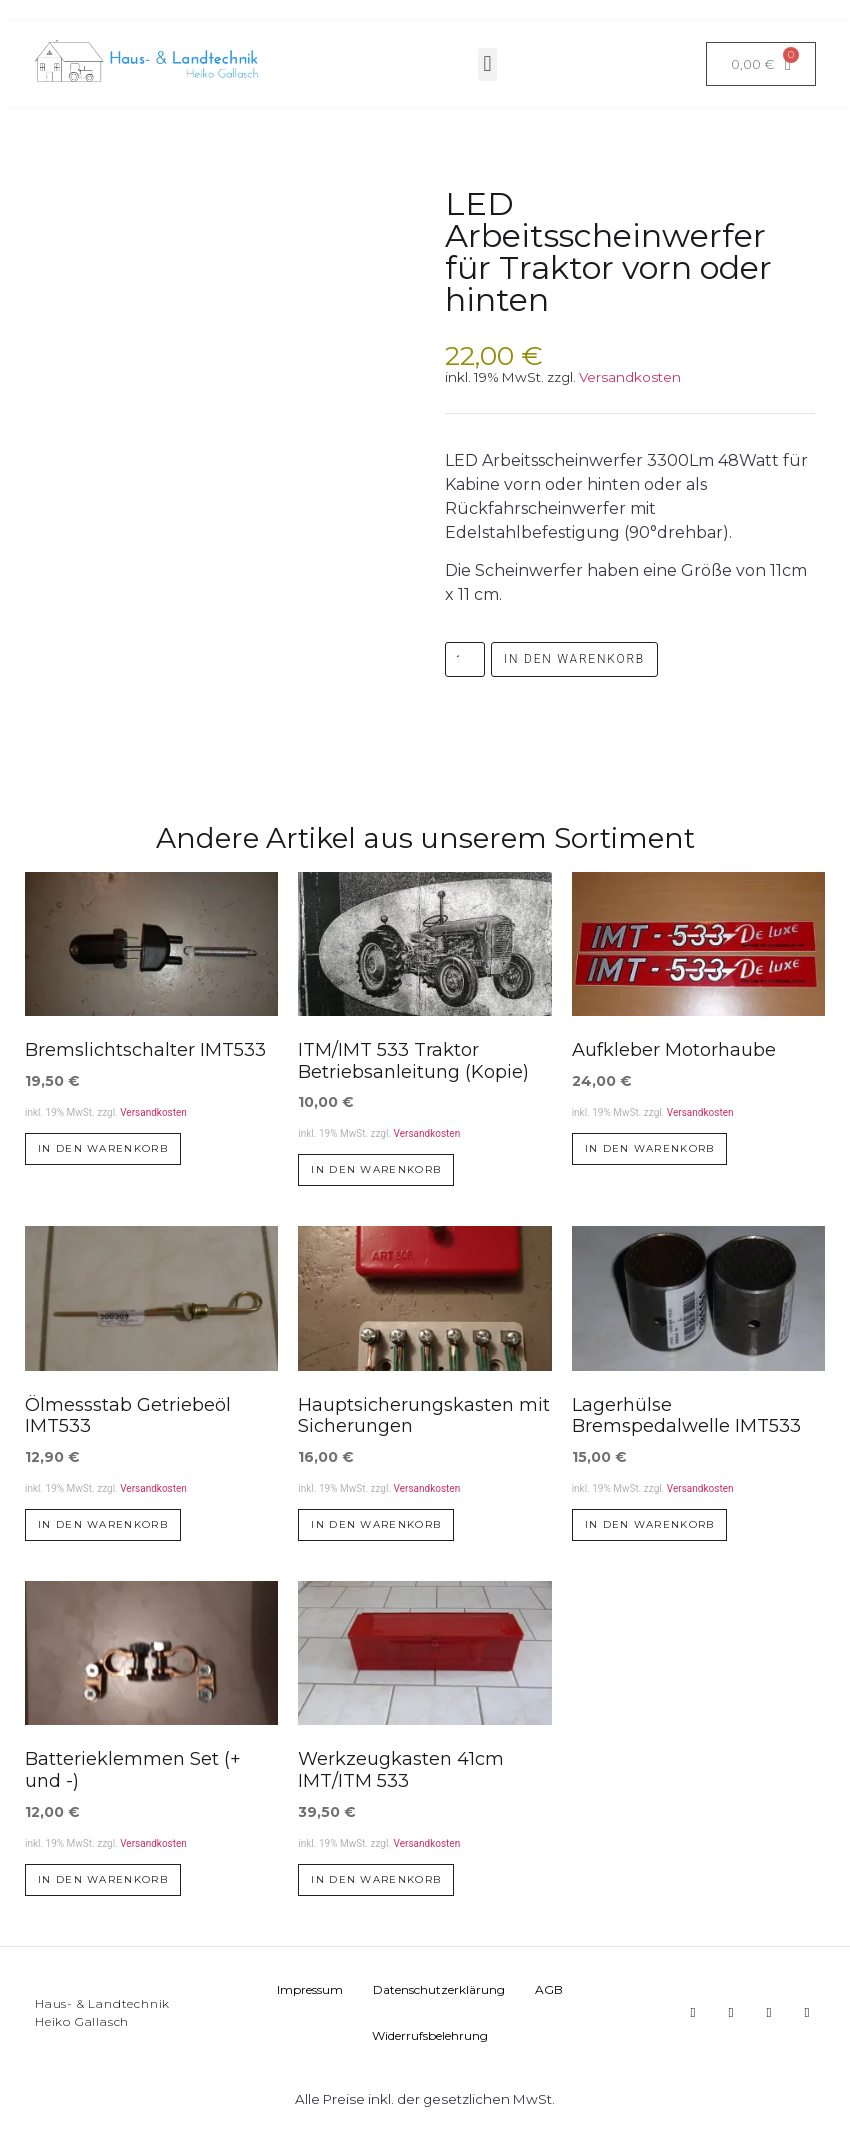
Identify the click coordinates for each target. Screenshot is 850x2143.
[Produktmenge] (465, 659)
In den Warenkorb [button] (103, 1148)
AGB (549, 1989)
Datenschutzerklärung (439, 1989)
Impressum (310, 1989)
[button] (487, 64)
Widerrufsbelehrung (430, 2035)
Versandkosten (630, 377)
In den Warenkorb (574, 659)
